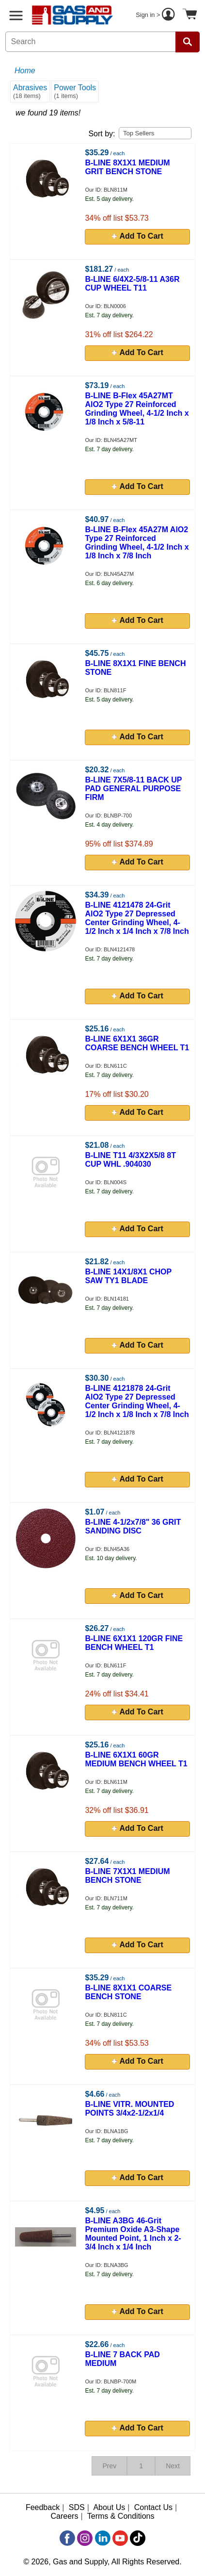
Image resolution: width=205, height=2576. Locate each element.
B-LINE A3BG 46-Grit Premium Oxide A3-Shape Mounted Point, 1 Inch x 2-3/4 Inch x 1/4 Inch (133, 2234)
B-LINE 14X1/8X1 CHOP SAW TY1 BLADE (128, 1276)
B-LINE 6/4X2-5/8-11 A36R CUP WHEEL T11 (132, 283)
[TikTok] (137, 2538)
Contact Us (153, 2507)
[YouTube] (120, 2538)
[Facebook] (67, 2538)
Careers (65, 2516)
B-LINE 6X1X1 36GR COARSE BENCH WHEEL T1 (137, 1043)
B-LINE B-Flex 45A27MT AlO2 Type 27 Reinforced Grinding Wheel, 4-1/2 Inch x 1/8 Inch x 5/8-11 (137, 408)
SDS (77, 2507)
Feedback (43, 2507)
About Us (109, 2507)
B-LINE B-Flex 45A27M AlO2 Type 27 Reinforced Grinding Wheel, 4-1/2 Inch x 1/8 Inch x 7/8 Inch (137, 542)
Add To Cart (137, 236)
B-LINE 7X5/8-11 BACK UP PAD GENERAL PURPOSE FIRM (133, 788)
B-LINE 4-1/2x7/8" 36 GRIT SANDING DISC (133, 1526)
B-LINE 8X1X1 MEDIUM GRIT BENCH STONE (127, 167)
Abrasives (30, 91)
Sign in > (156, 15)
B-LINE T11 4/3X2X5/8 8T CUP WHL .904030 (130, 1159)
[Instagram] (85, 2538)
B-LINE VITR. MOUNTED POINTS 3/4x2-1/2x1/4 (129, 2108)
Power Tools (75, 91)
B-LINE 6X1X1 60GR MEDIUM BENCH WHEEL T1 (136, 1759)
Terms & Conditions (121, 2516)
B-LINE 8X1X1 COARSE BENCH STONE (128, 1992)
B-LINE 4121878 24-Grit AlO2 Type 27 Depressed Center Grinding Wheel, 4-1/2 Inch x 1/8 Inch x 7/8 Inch (137, 1401)
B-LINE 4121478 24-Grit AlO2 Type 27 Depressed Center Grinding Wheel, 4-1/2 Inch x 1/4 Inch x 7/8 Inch (137, 918)
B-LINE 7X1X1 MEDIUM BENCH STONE (127, 1875)
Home (25, 70)
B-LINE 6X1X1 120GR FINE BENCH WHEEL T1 (134, 1642)
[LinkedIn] (102, 2538)
